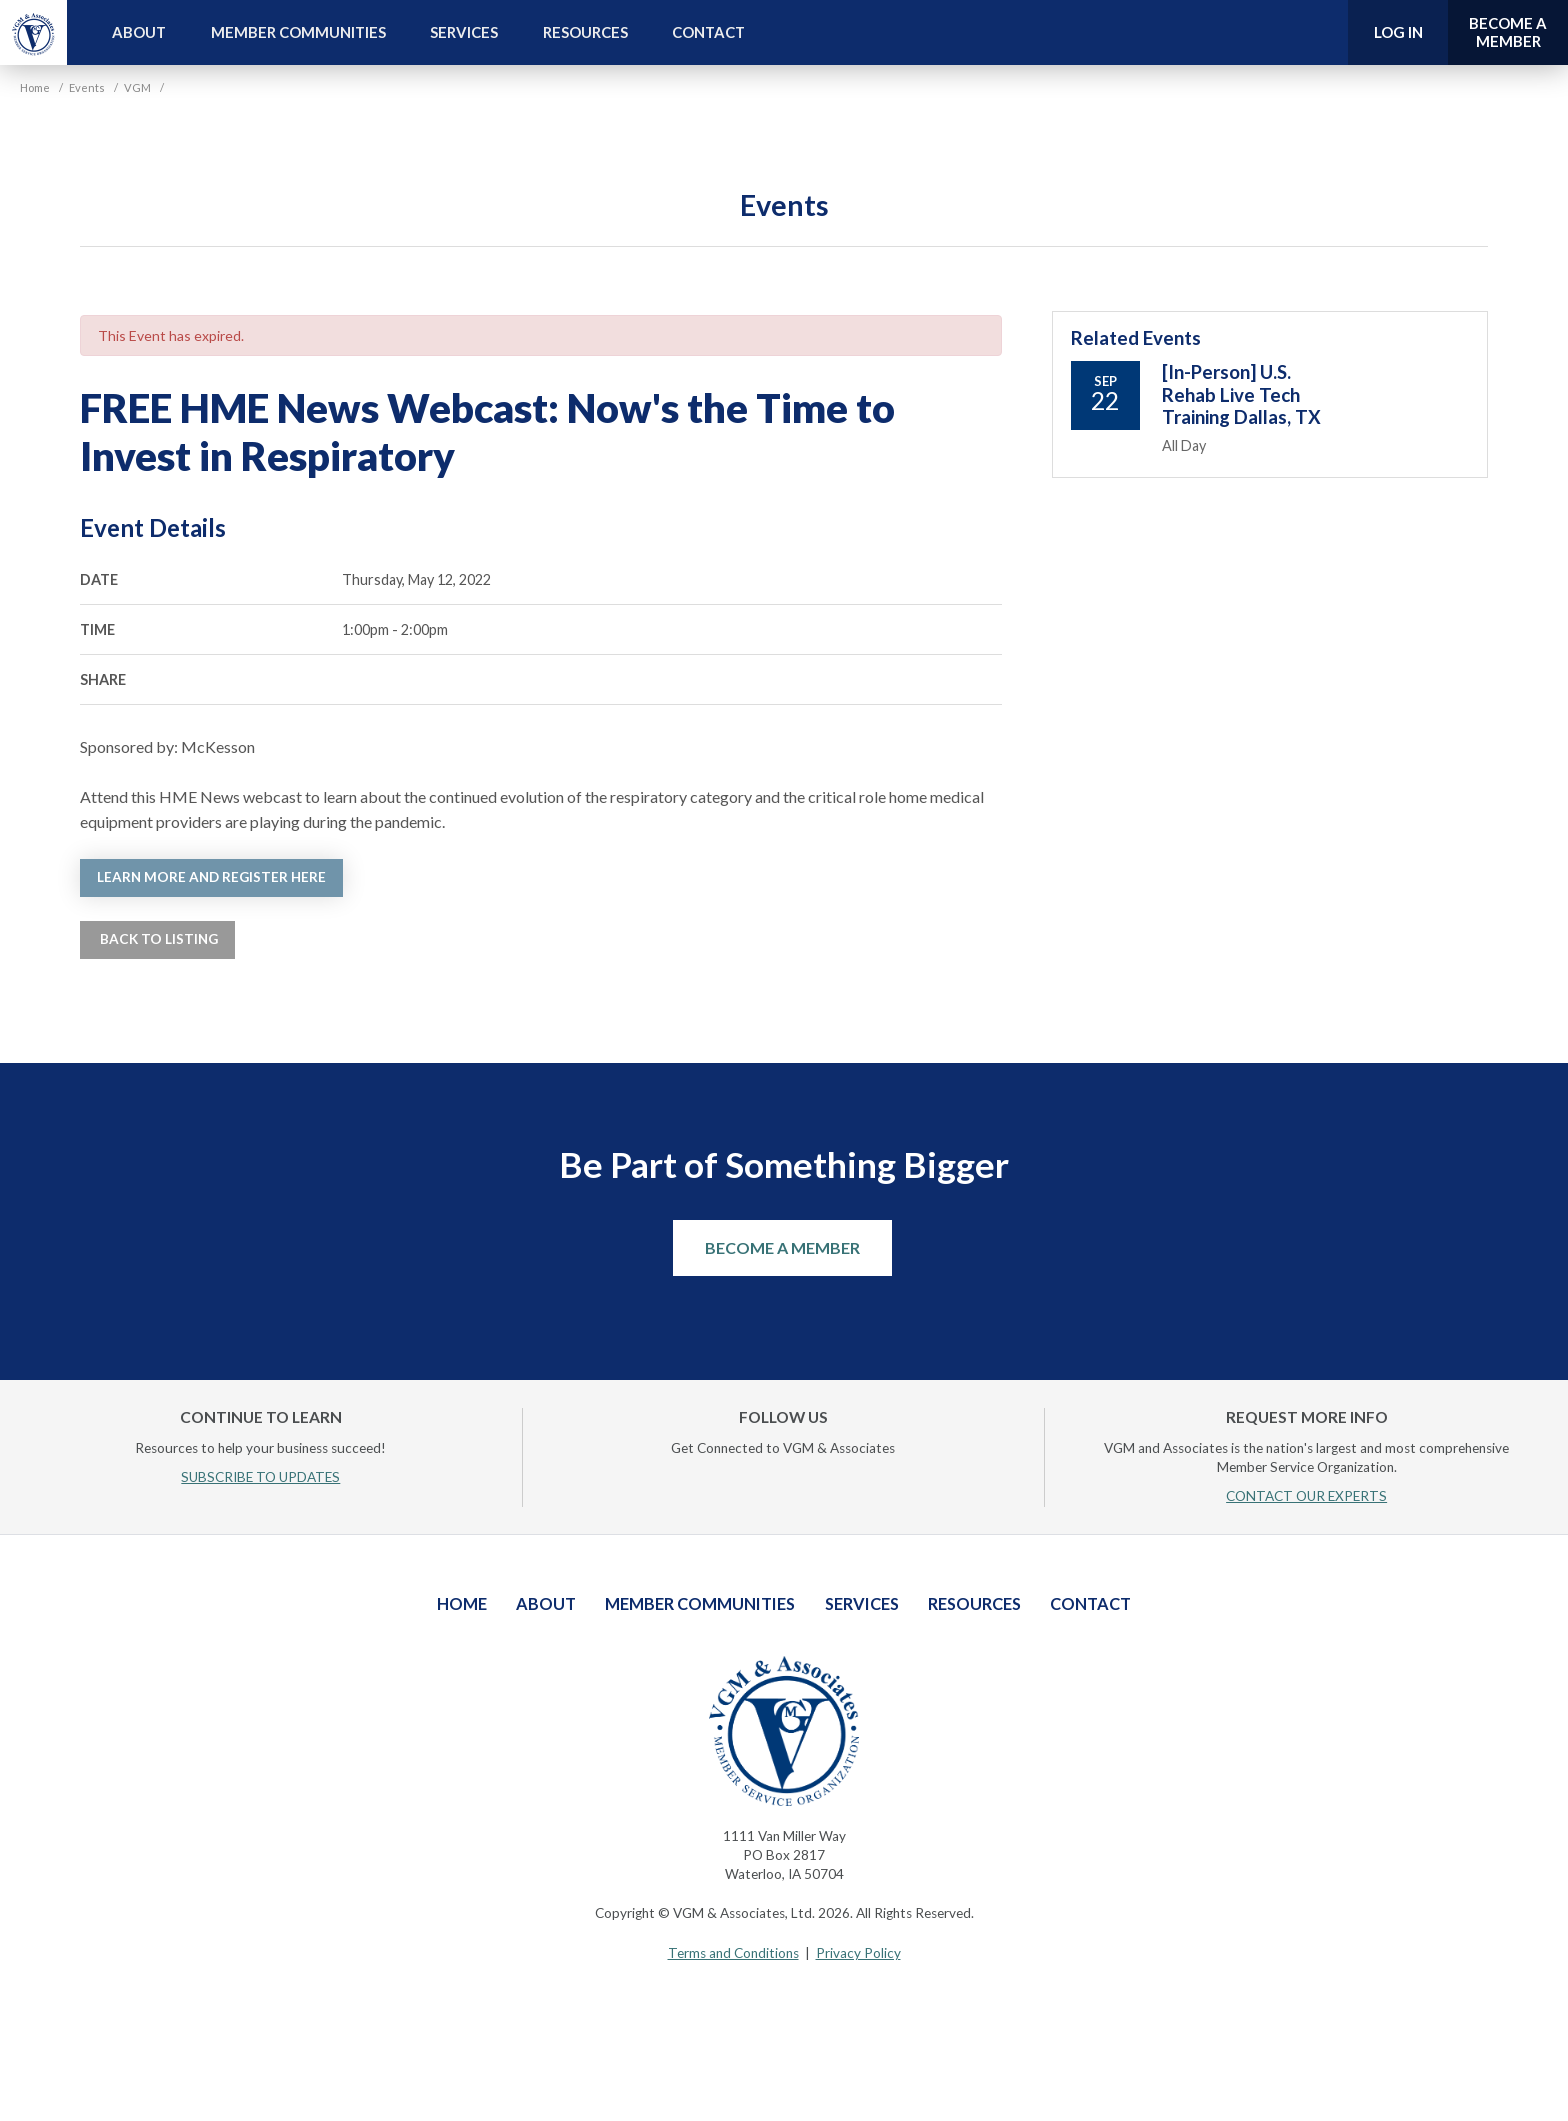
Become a (1508, 32)
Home (462, 1603)
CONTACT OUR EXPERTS (1306, 1496)
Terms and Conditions (733, 1953)
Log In (1398, 32)
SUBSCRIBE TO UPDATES (260, 1477)
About (139, 32)
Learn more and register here (211, 877)
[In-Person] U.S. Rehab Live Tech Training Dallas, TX (1241, 394)
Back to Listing (157, 939)
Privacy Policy (858, 1953)
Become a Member (782, 1247)
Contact (708, 32)
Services (464, 32)
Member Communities (298, 32)
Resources (585, 32)
